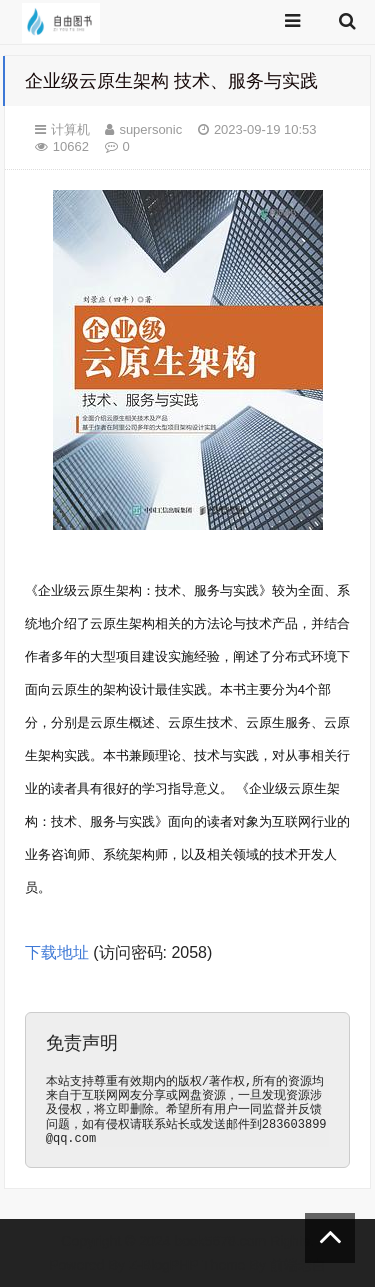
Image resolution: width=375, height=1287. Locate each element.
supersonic (150, 129)
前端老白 (298, 1265)
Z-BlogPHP (164, 1265)
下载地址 (57, 952)
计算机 (70, 129)
